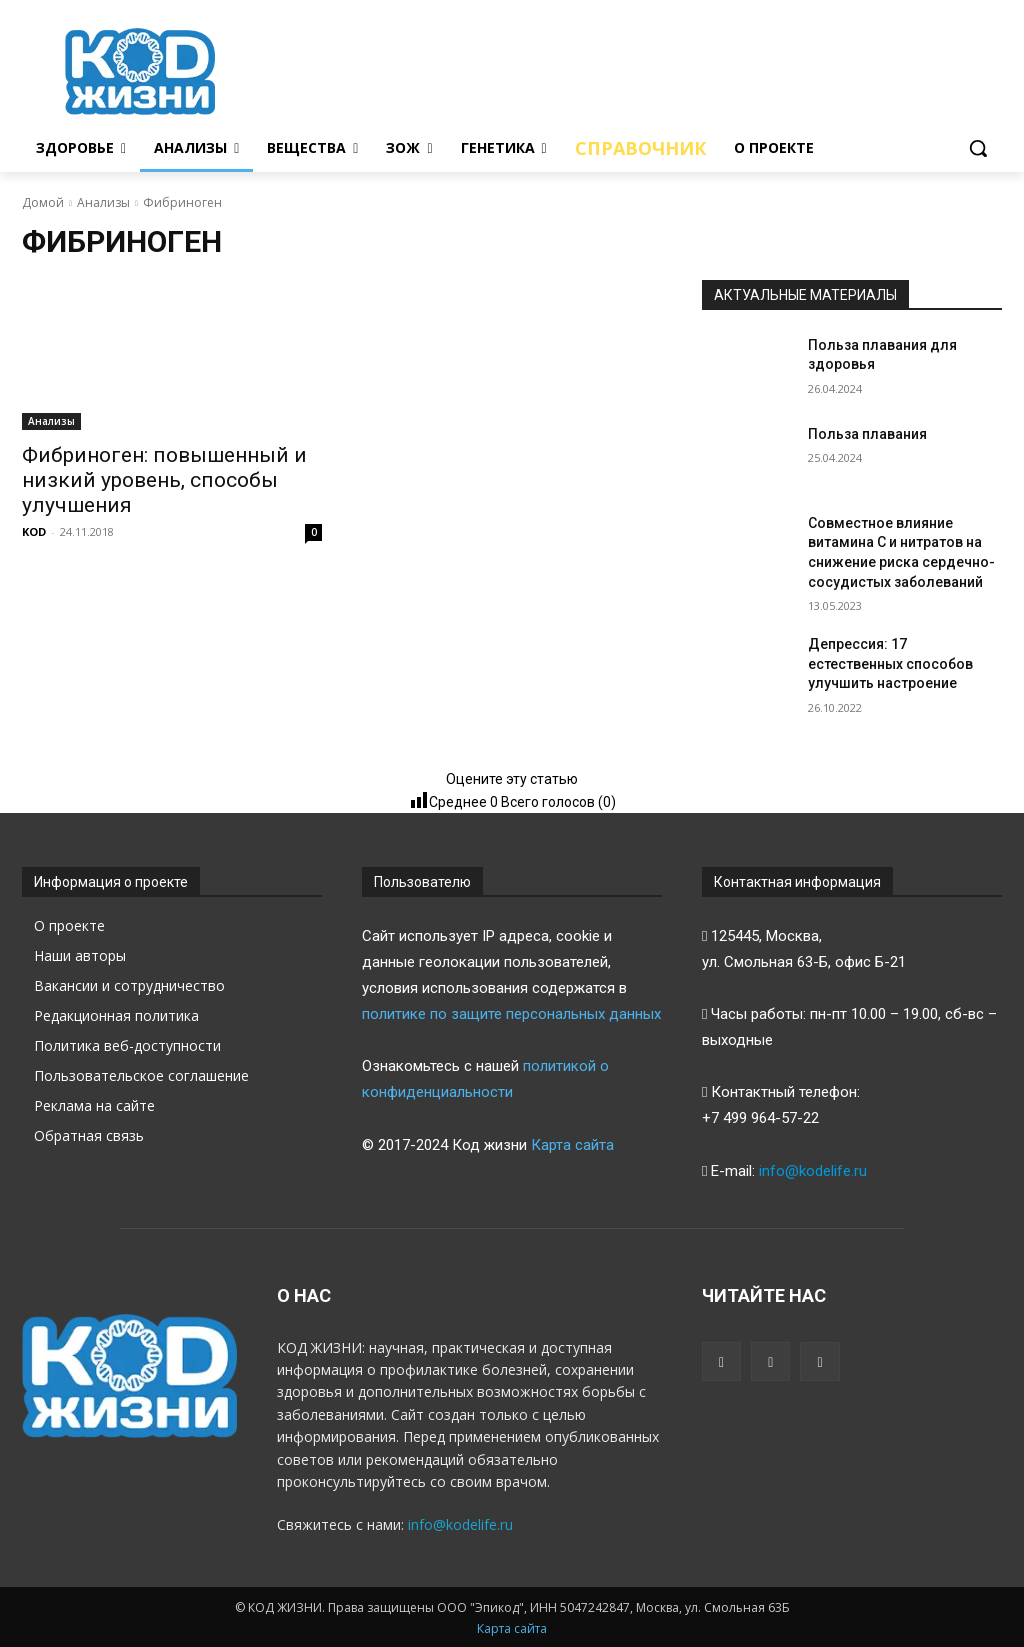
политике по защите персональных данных (511, 1014)
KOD (34, 531)
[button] (978, 148)
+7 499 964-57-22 (760, 1118)
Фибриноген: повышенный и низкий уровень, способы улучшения (164, 480)
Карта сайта (572, 1145)
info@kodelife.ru (813, 1171)
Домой (43, 202)
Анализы (103, 202)
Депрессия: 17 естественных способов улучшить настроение (890, 663)
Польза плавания (867, 434)
